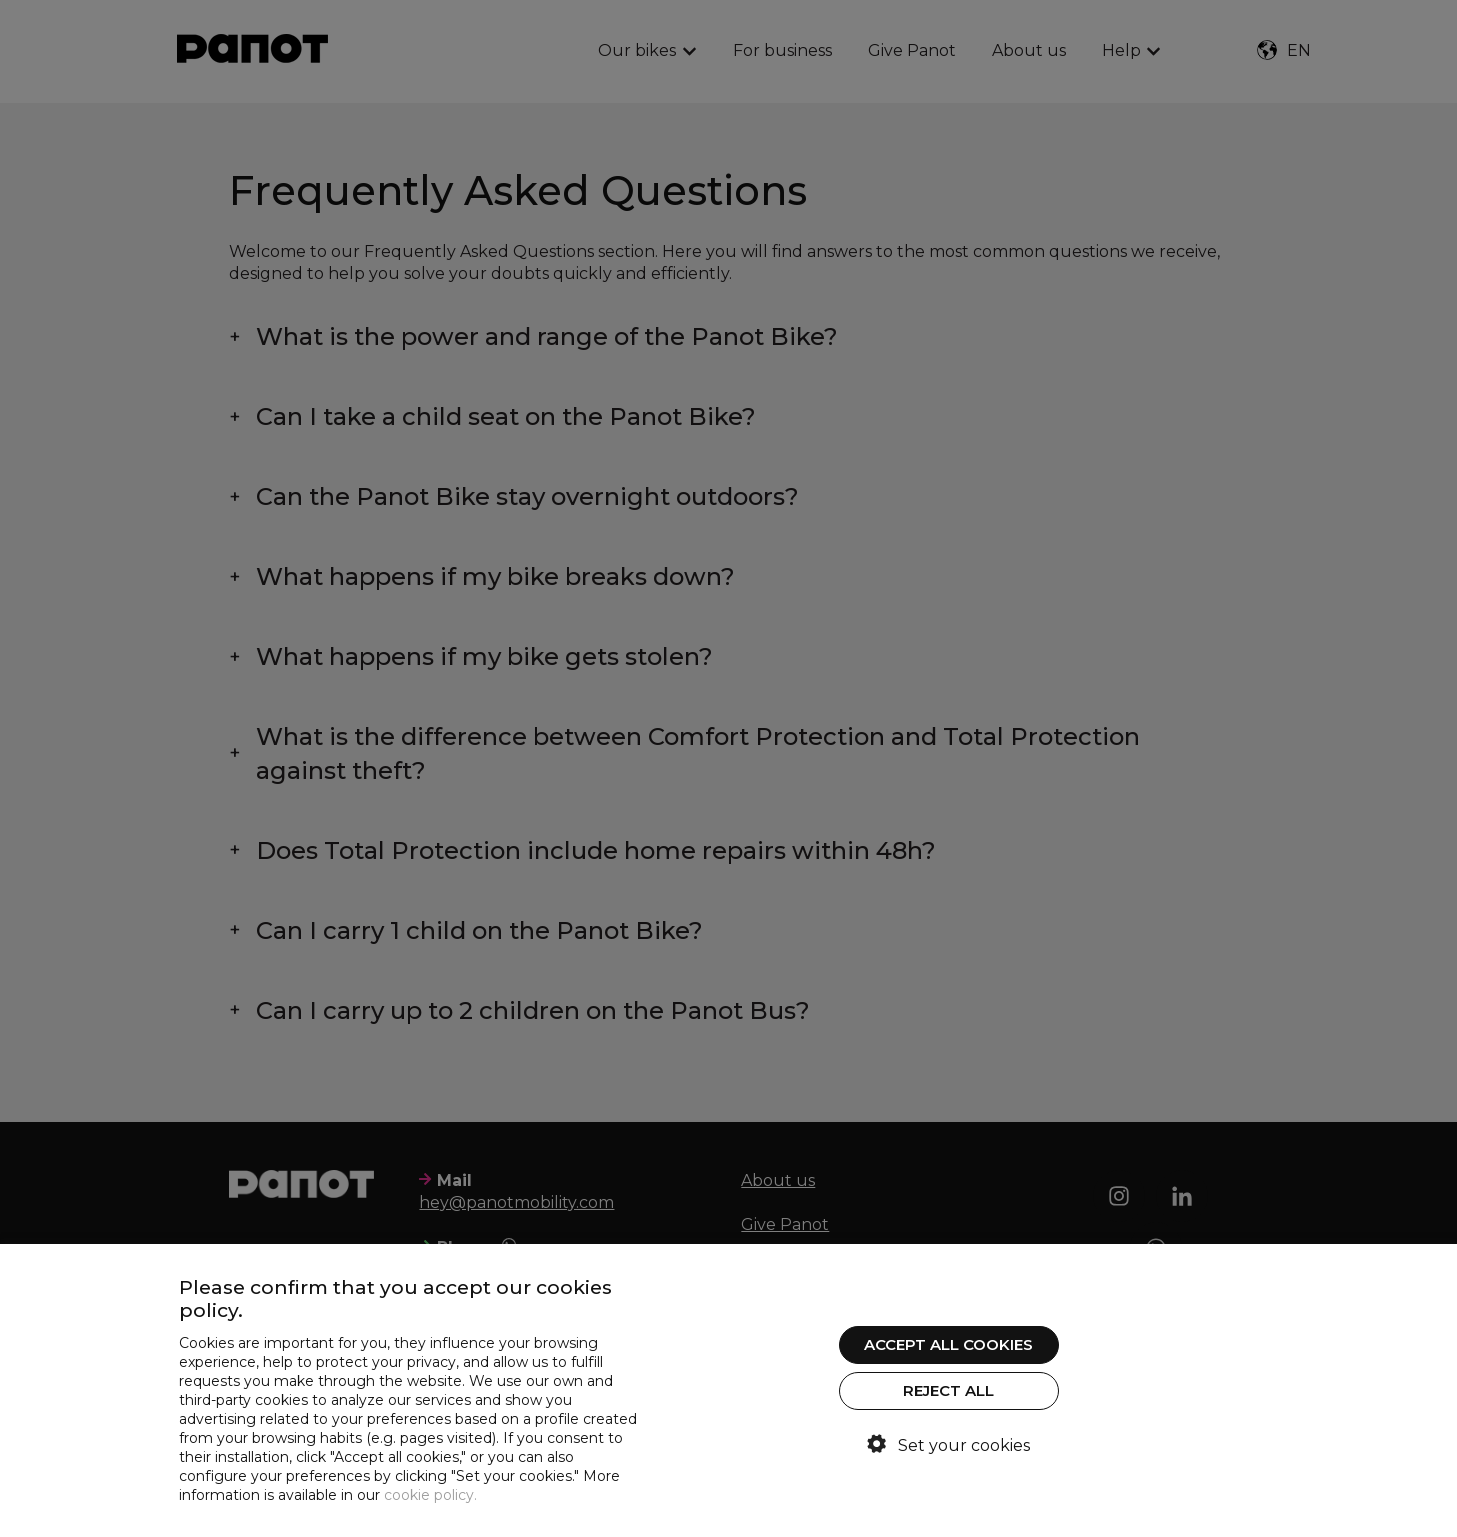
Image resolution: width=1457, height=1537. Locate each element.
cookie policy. (430, 1495)
